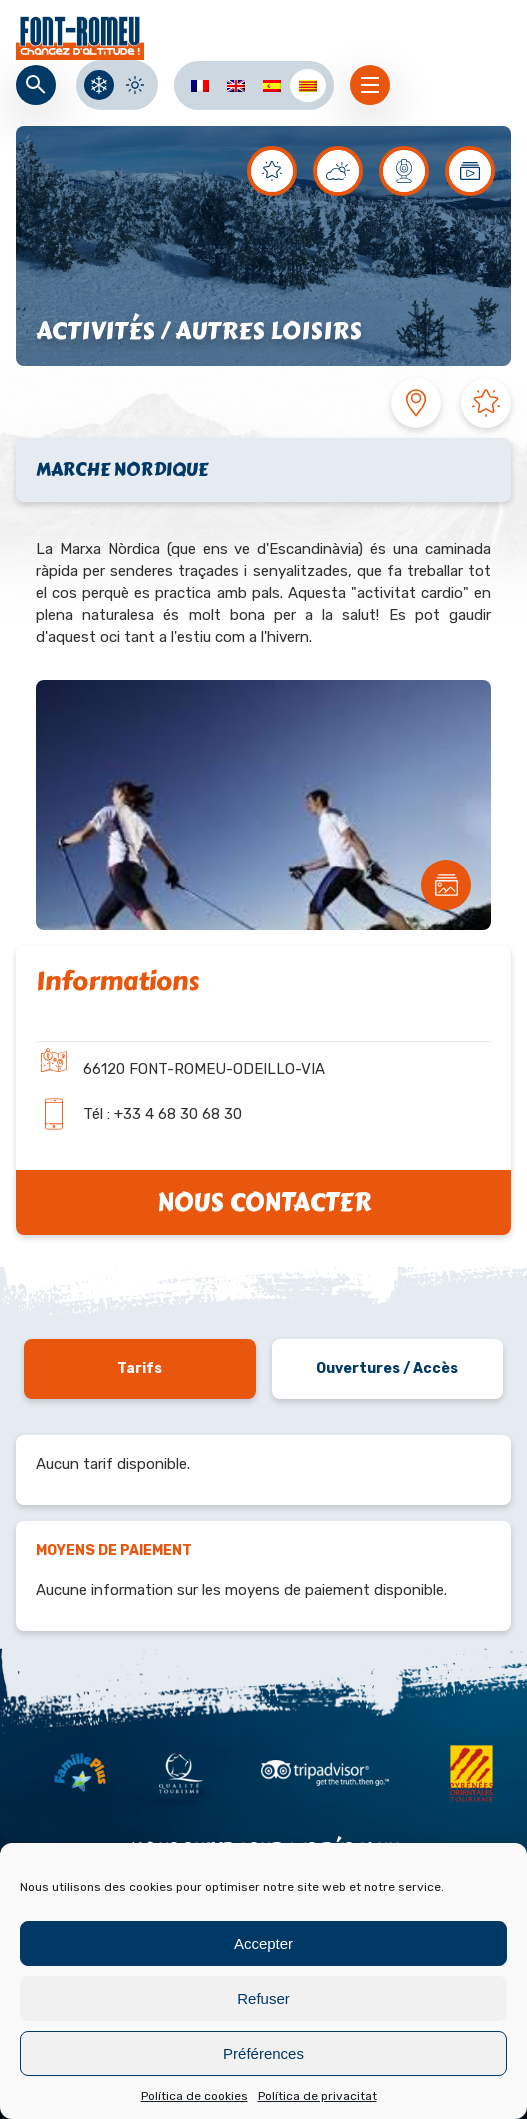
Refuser (263, 1998)
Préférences (263, 2053)
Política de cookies (194, 2096)
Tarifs (139, 1368)
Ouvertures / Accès (387, 1368)
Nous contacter (264, 1202)
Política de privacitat (317, 2096)
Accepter (263, 1943)
